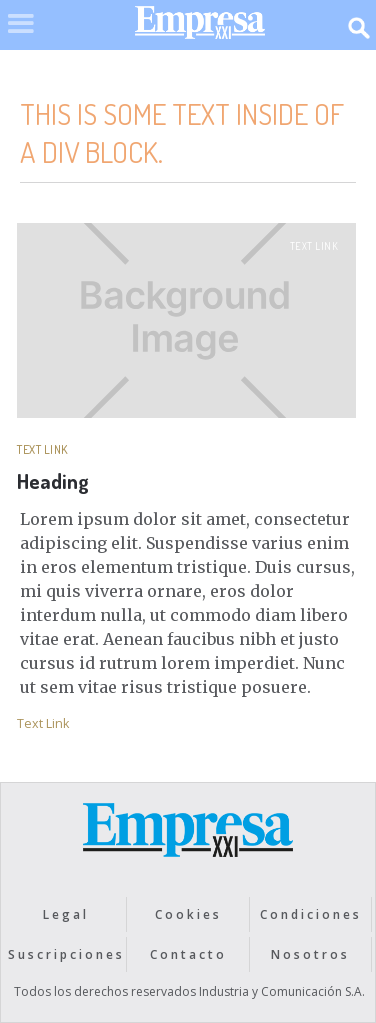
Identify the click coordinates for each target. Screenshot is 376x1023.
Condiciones (311, 914)
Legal (66, 914)
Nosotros (310, 954)
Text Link (314, 246)
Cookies (188, 914)
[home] (195, 27)
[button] (20, 36)
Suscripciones (66, 954)
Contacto (188, 954)
